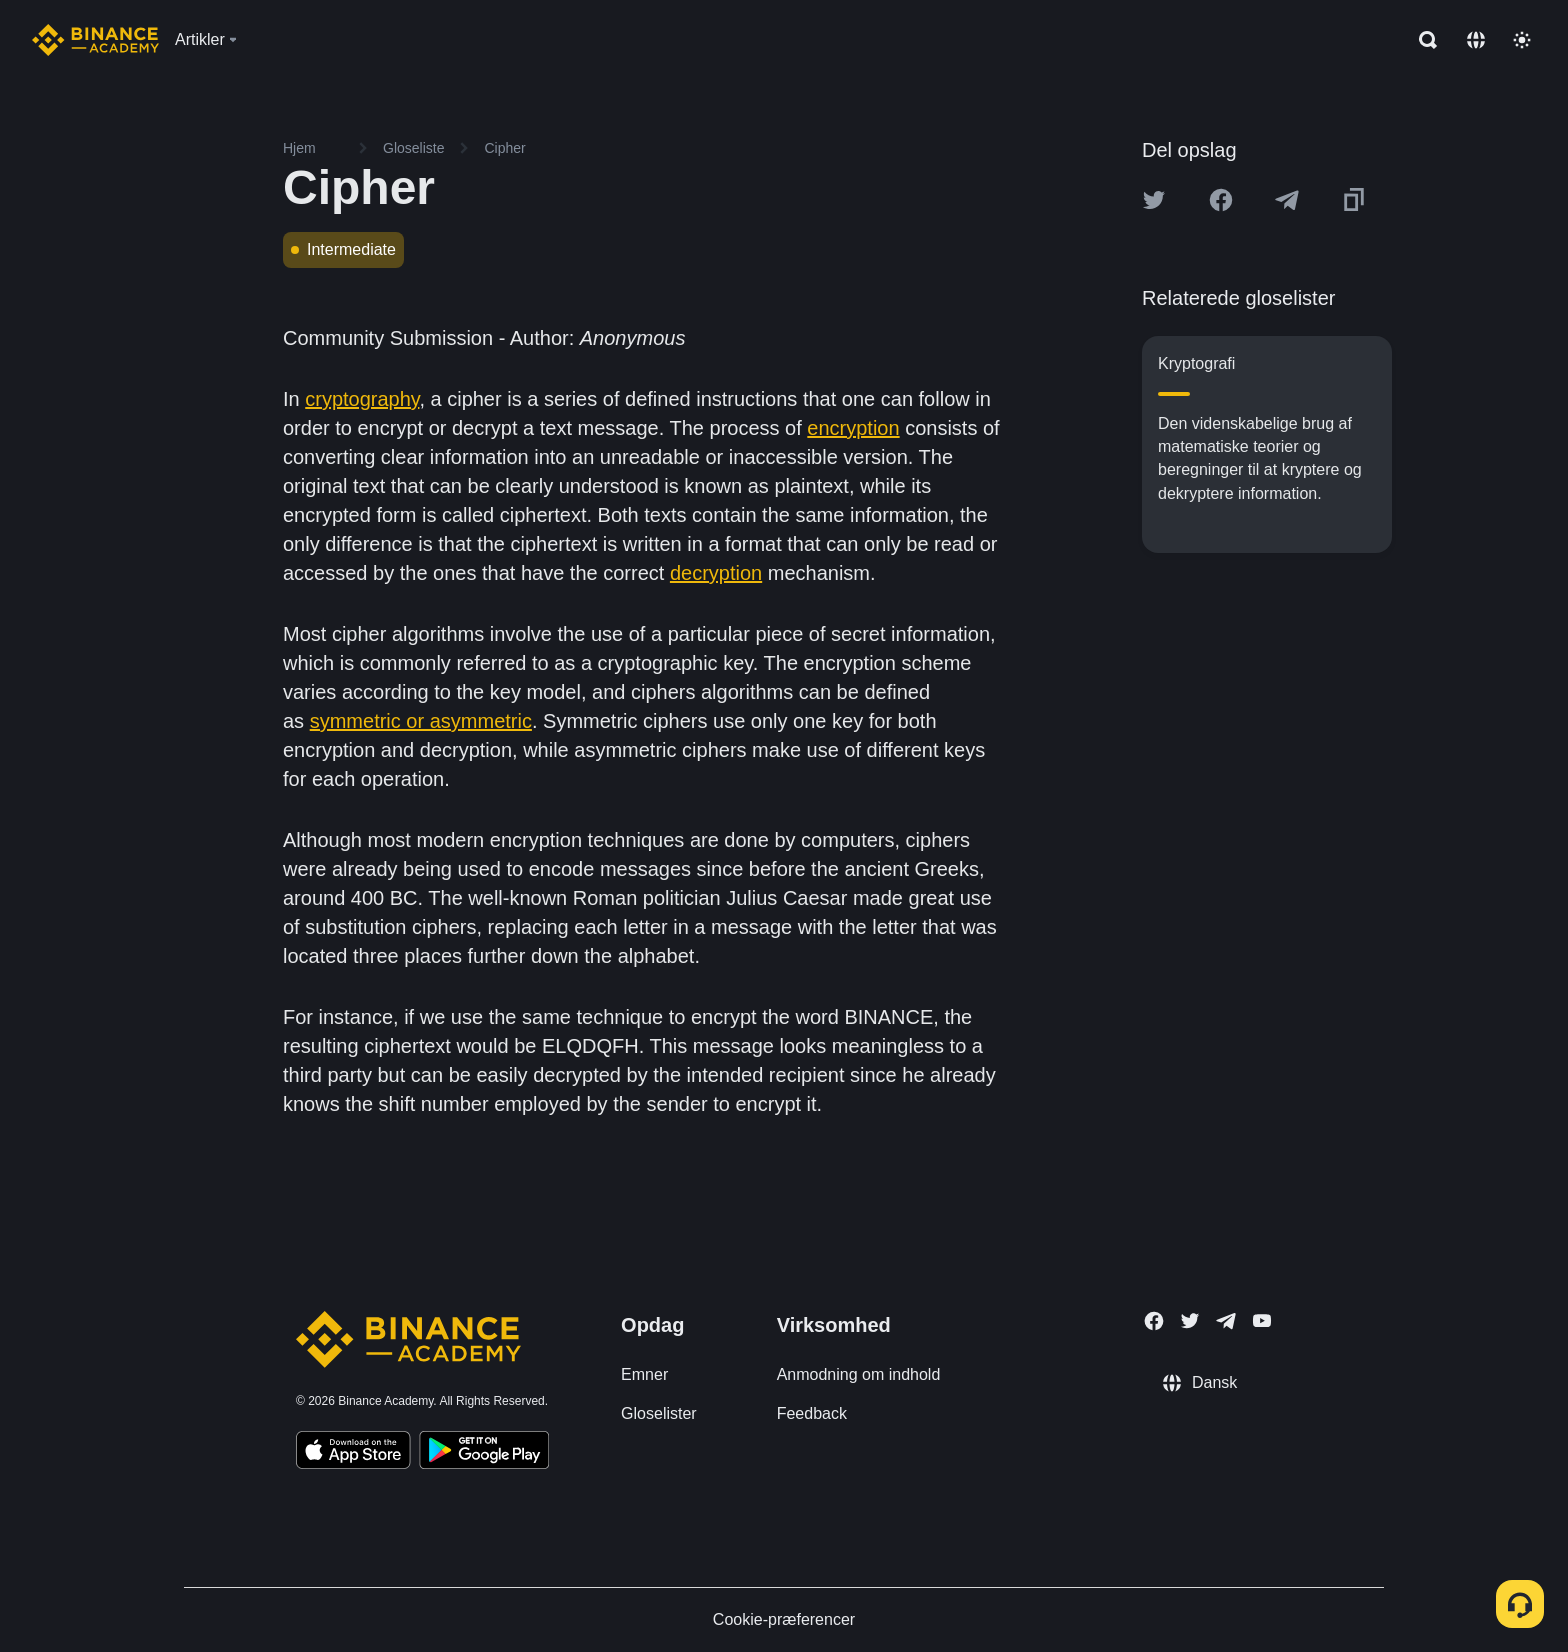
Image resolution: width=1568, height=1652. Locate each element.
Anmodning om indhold (859, 1374)
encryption (853, 428)
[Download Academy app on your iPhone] (353, 1453)
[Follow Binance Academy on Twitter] (1190, 1321)
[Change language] (1476, 40)
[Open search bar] (1422, 40)
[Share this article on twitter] (1154, 200)
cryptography (362, 399)
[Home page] (95, 40)
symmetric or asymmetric (421, 721)
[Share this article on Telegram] (1287, 200)
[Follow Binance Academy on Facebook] (1154, 1321)
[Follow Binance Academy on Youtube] (1262, 1320)
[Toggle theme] (1522, 40)
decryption (716, 573)
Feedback (812, 1413)
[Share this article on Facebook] (1221, 200)
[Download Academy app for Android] (484, 1453)
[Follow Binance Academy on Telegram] (1226, 1321)
